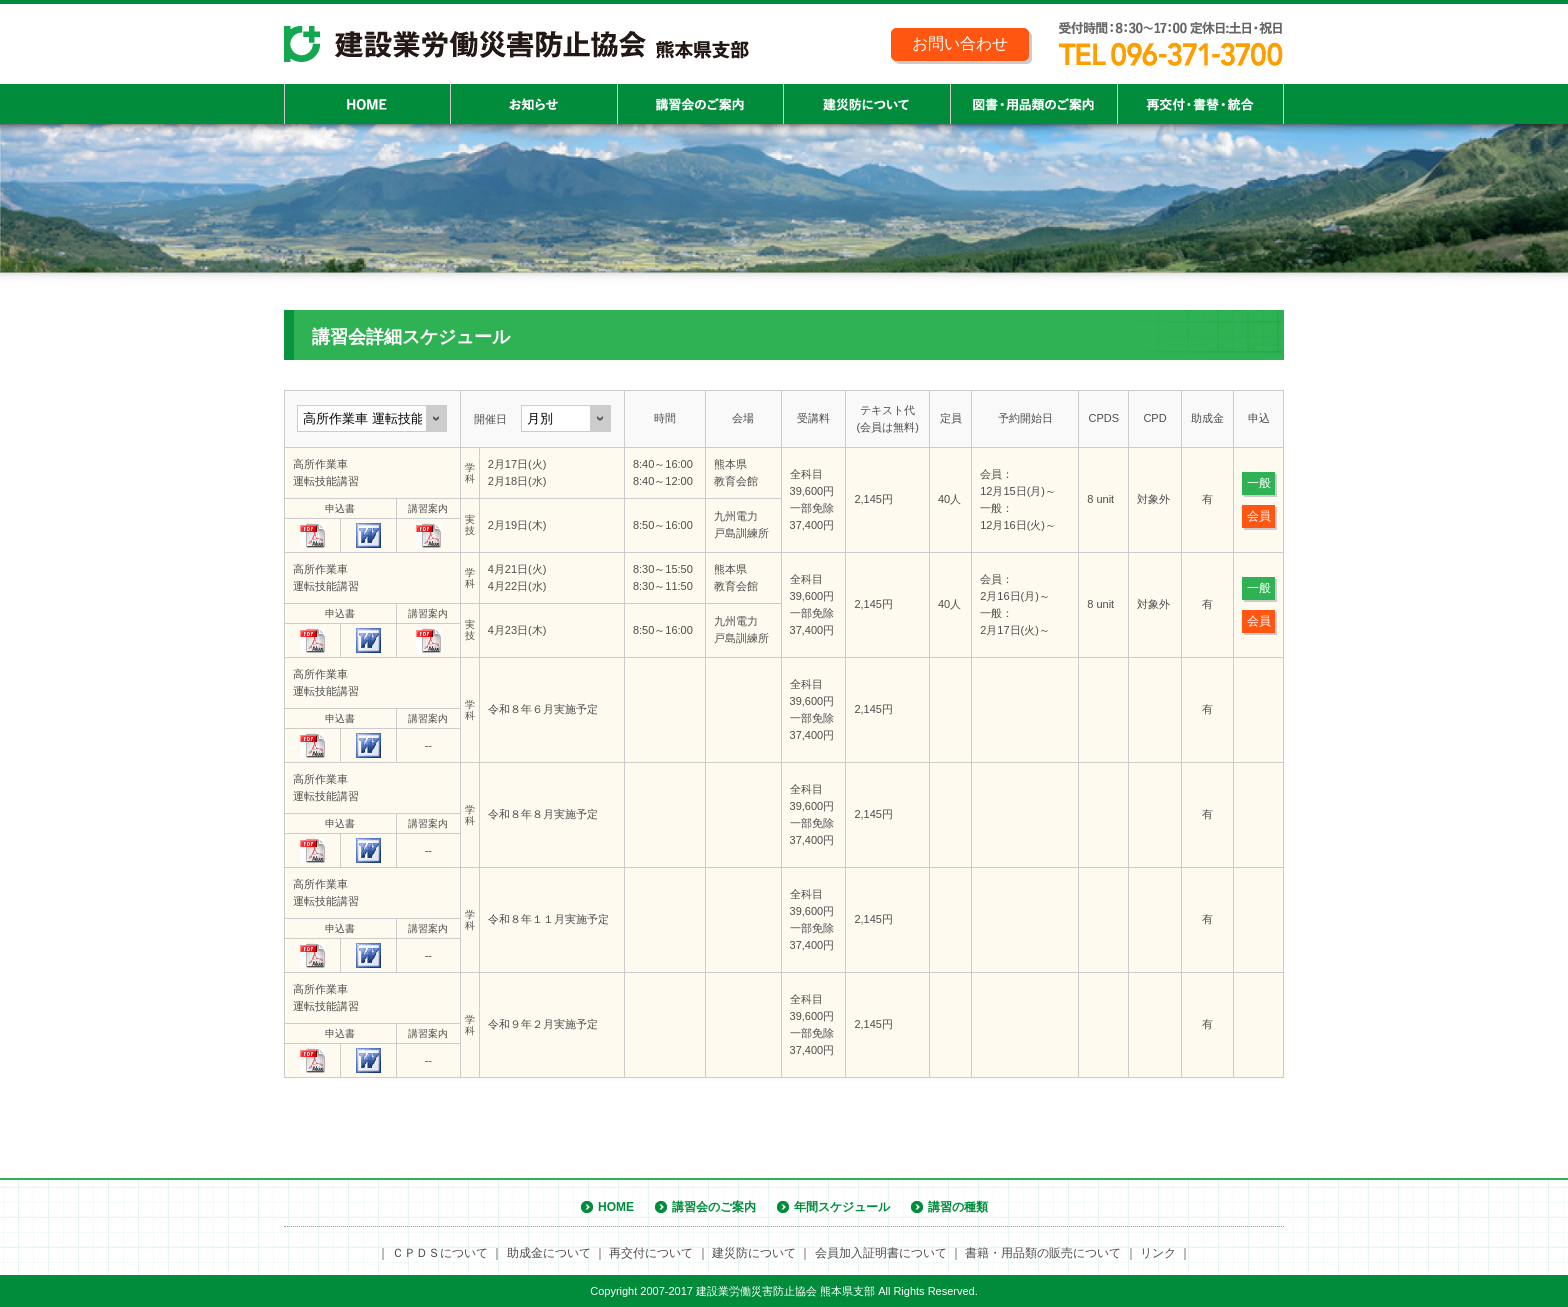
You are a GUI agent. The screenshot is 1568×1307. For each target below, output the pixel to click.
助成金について (549, 1253)
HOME (616, 1207)
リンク (1158, 1253)
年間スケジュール (842, 1207)
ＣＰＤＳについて (440, 1253)
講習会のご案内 (714, 1207)
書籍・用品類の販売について (1043, 1253)
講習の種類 (958, 1207)
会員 (1259, 516)
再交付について (651, 1253)
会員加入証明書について (881, 1253)
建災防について (754, 1253)
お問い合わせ (960, 43)
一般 (1259, 483)
